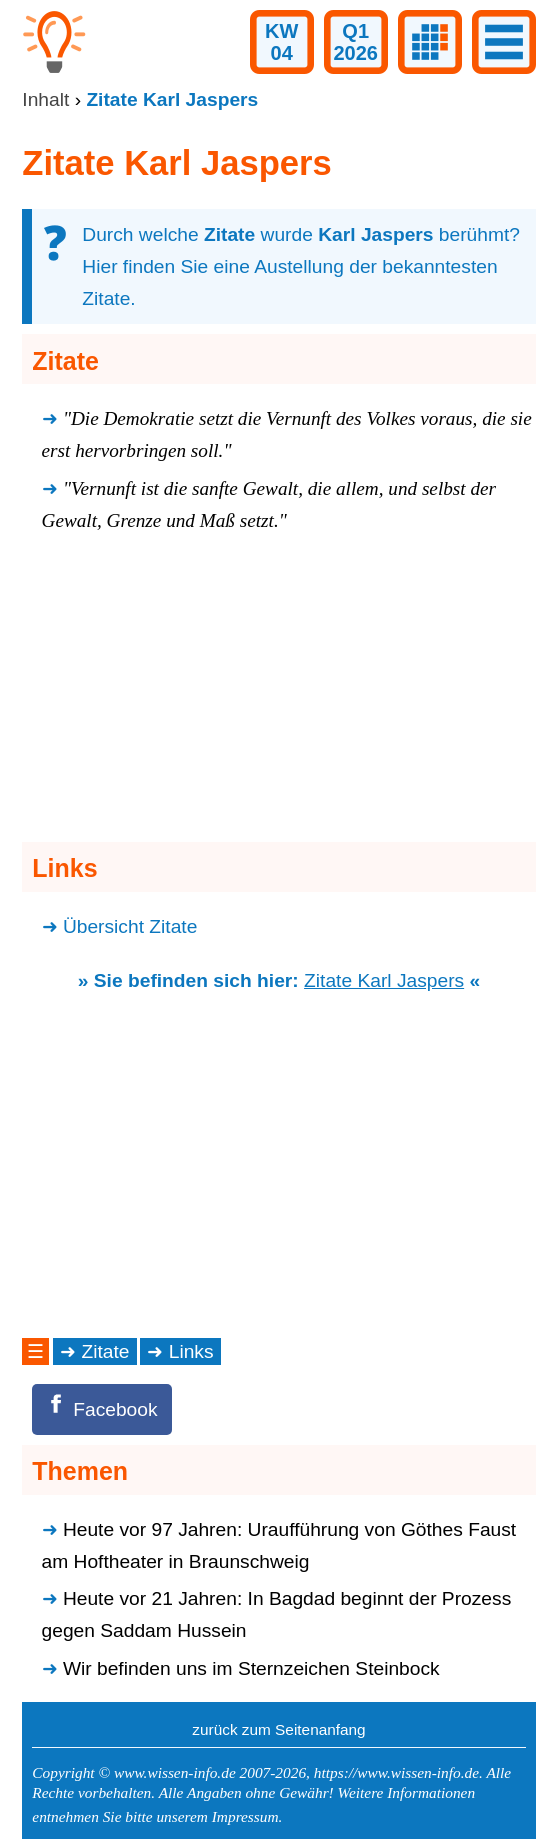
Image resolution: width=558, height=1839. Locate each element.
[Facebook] (102, 1409)
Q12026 (355, 42)
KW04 (281, 42)
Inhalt (45, 99)
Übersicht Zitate (130, 926)
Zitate (106, 1351)
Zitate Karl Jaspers (384, 980)
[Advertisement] (278, 693)
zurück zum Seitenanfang (278, 1729)
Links (191, 1351)
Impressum (245, 1816)
